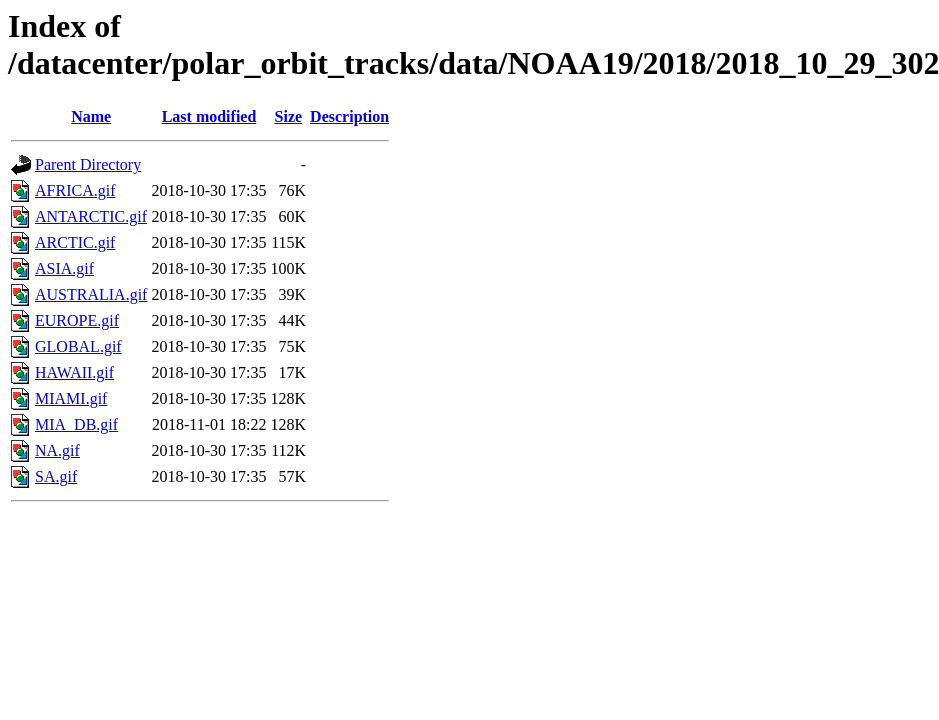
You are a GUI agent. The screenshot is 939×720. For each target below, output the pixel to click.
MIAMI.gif (71, 398)
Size (289, 116)
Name (91, 116)
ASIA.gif (64, 268)
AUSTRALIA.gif (91, 294)
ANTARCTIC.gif (91, 216)
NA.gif (57, 450)
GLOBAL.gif (78, 346)
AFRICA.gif (75, 190)
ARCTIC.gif (75, 242)
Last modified (209, 116)
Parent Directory (88, 164)
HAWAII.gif (74, 372)
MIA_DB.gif (76, 424)
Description (349, 116)
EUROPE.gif (77, 320)
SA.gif (56, 476)
